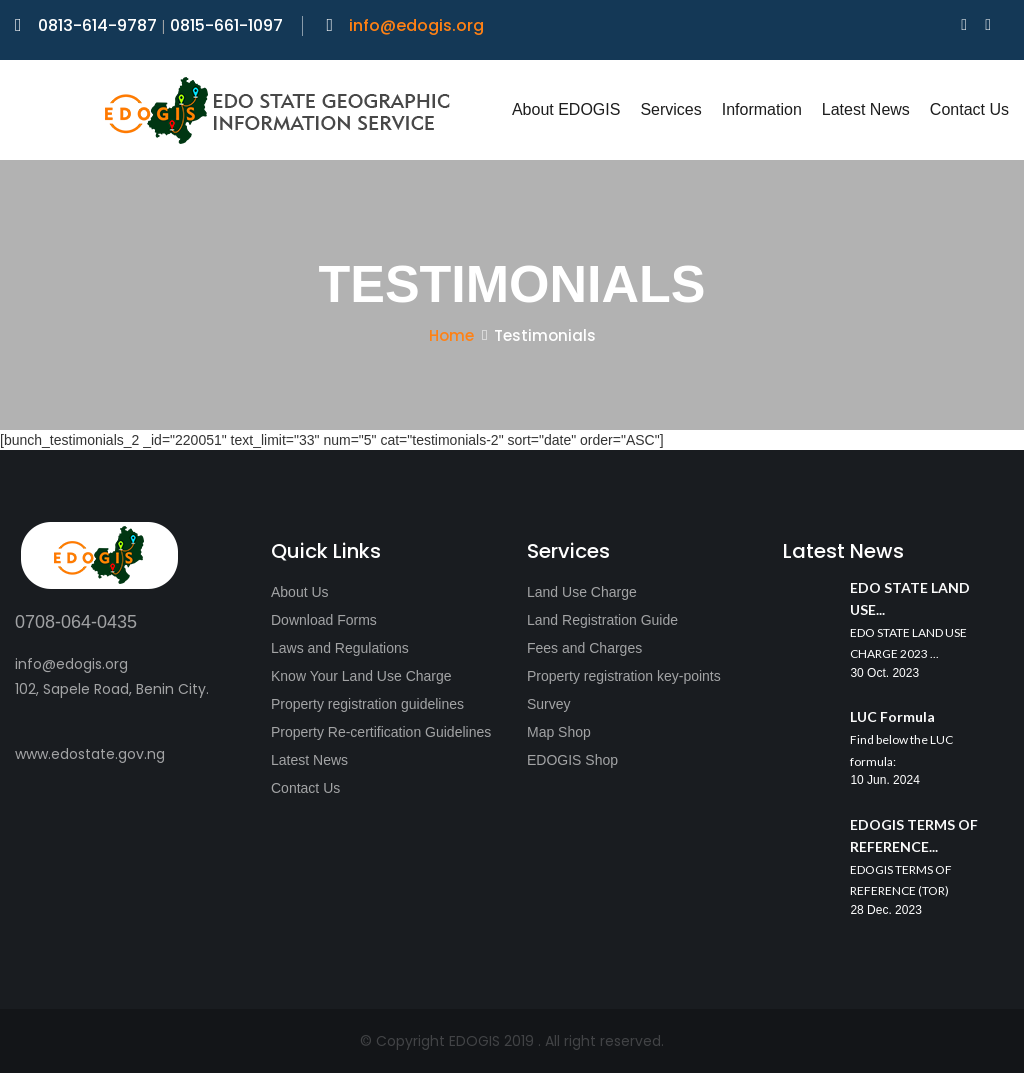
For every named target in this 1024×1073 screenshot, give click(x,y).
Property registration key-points (624, 676)
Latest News (866, 109)
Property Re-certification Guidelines (381, 732)
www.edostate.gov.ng (90, 754)
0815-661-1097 (226, 25)
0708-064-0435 (76, 622)
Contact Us (969, 109)
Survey (549, 704)
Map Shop (559, 732)
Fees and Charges (584, 648)
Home (451, 335)
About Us (300, 592)
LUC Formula (892, 716)
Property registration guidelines (367, 704)
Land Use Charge (582, 592)
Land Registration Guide (602, 620)
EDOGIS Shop (572, 760)
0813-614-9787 (88, 25)
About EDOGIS (566, 109)
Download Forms (324, 620)
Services (670, 109)
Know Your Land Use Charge (361, 676)
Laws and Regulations (340, 648)
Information (762, 109)
